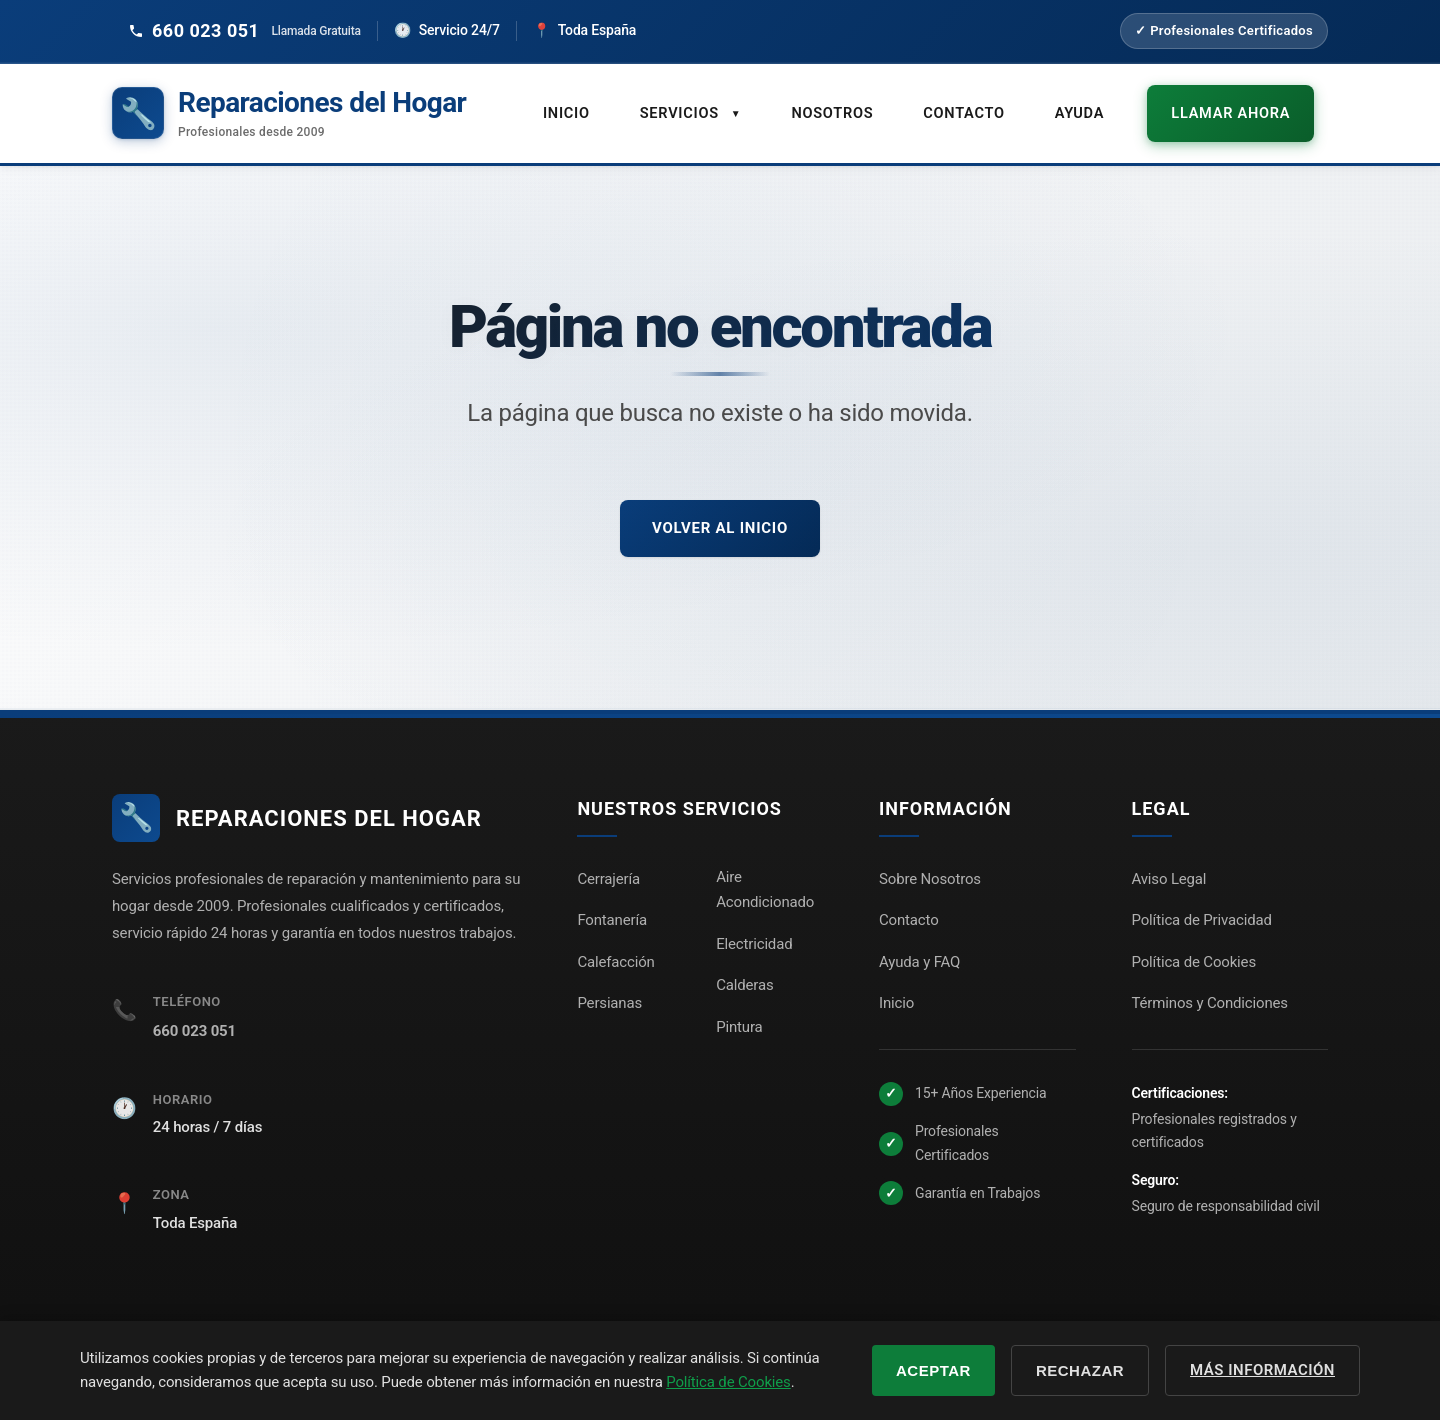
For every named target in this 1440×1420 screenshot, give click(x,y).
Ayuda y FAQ (919, 943)
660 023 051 (194, 1013)
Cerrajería (608, 860)
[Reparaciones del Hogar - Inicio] (289, 104)
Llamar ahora (1247, 103)
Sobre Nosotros (930, 860)
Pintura (739, 1008)
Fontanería (612, 902)
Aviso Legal (1169, 860)
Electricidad (754, 925)
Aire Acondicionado (765, 871)
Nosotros (866, 103)
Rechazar (1080, 1370)
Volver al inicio (720, 509)
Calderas (744, 967)
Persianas (609, 985)
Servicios (728, 103)
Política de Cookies (1194, 943)
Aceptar (933, 1370)
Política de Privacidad (1202, 902)
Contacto (995, 103)
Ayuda (1107, 103)
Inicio (606, 103)
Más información (1262, 1370)
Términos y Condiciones (1210, 985)
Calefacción (615, 943)
